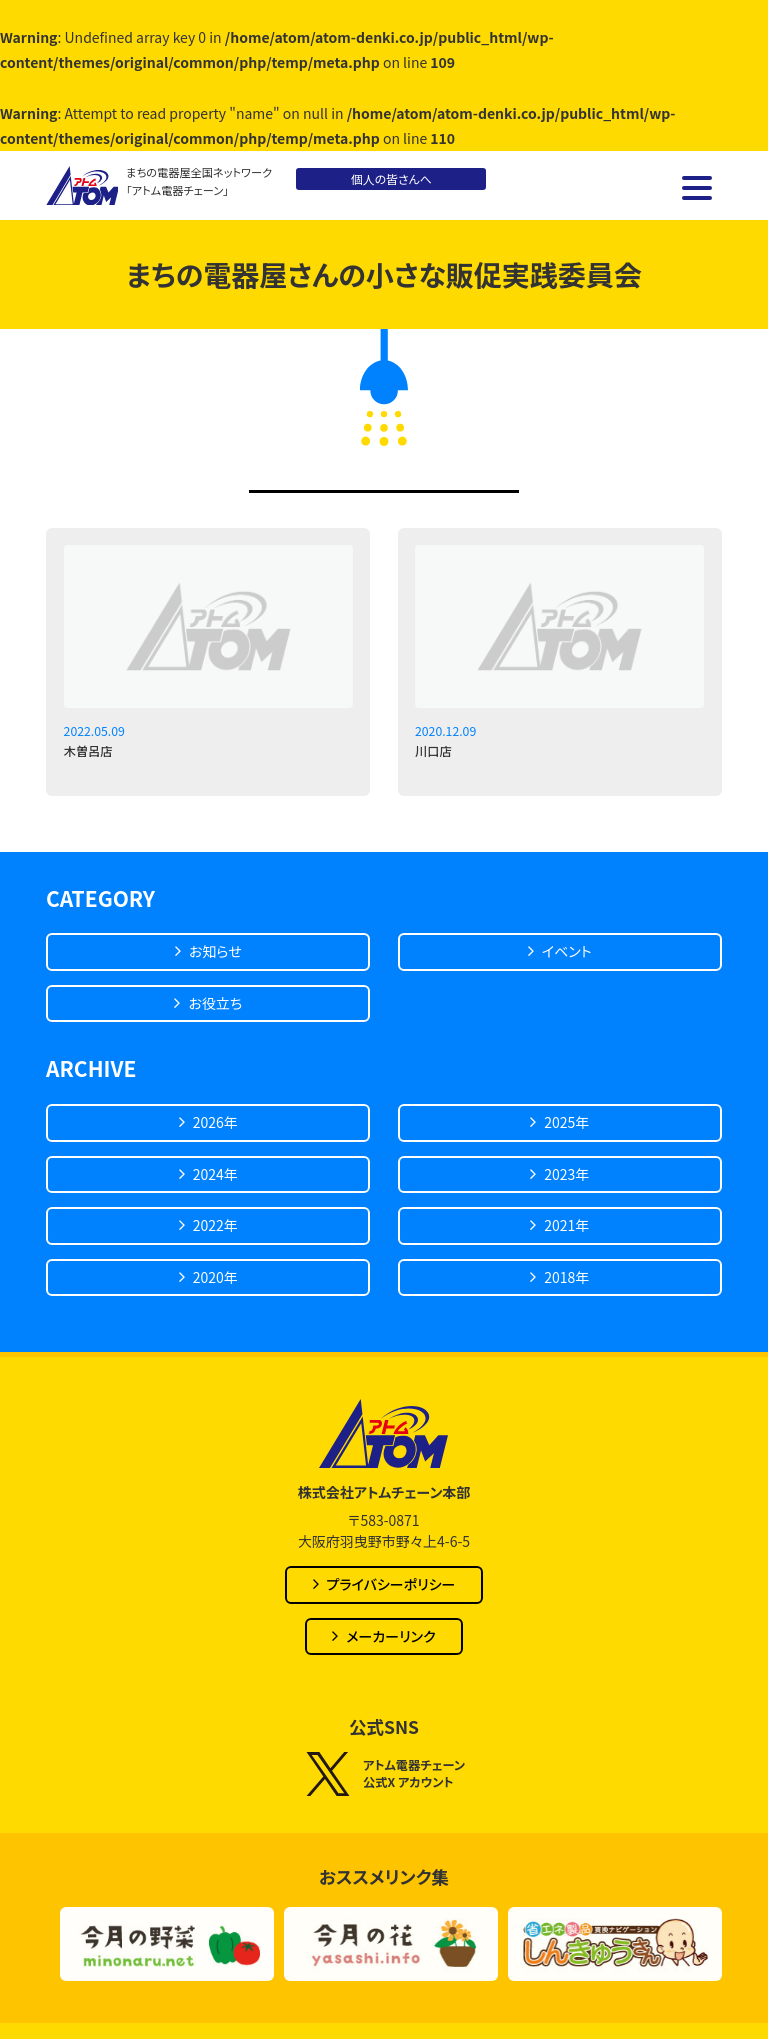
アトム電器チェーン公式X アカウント (384, 1774)
